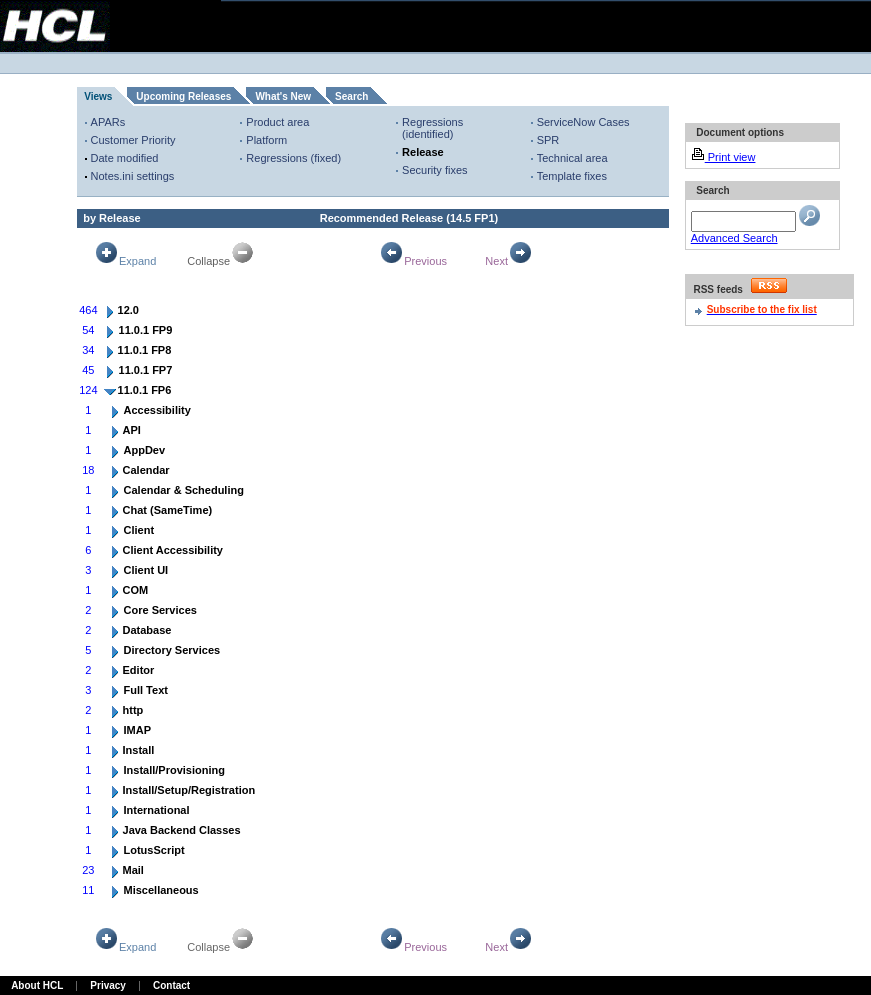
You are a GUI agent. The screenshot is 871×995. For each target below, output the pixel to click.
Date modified (125, 158)
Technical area (572, 158)
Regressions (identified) (432, 128)
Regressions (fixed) (293, 158)
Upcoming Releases (183, 96)
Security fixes (434, 170)
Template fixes (572, 176)
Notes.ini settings (133, 176)
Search (351, 96)
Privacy (108, 985)
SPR (548, 140)
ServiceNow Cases (583, 122)
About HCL (37, 985)
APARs (108, 122)
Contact (171, 985)
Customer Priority (133, 140)
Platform (266, 140)
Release (423, 152)
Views (98, 96)
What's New (283, 96)
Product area (277, 122)
